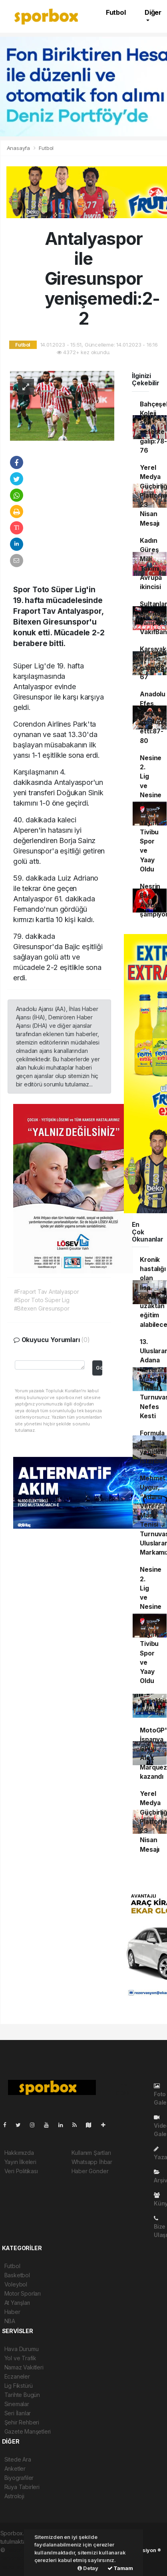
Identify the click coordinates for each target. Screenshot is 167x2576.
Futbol (116, 12)
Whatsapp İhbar (92, 2161)
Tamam (120, 2568)
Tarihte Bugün (22, 2394)
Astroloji (14, 2496)
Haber (12, 2311)
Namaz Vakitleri (24, 2367)
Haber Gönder (90, 2171)
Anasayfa (19, 148)
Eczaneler (17, 2376)
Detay (88, 2568)
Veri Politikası (21, 2171)
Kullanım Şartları (91, 2152)
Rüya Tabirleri (22, 2486)
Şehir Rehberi (22, 2422)
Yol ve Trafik (20, 2358)
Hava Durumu (21, 2348)
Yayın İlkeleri (20, 2161)
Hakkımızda (19, 2152)
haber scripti (16, 2558)
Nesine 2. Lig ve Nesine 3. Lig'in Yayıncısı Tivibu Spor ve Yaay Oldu (153, 813)
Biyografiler (19, 2477)
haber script (15, 2566)
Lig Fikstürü (18, 2385)
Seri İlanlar (17, 2413)
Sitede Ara (17, 2459)
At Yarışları (17, 2302)
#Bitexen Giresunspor (42, 1308)
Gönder (99, 1368)
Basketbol (17, 2275)
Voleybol (15, 2284)
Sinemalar (16, 2404)
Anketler (15, 2468)
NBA (9, 2321)
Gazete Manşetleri (27, 2431)
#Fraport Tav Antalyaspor (46, 1291)
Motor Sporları (22, 2293)
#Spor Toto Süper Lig (42, 1300)
